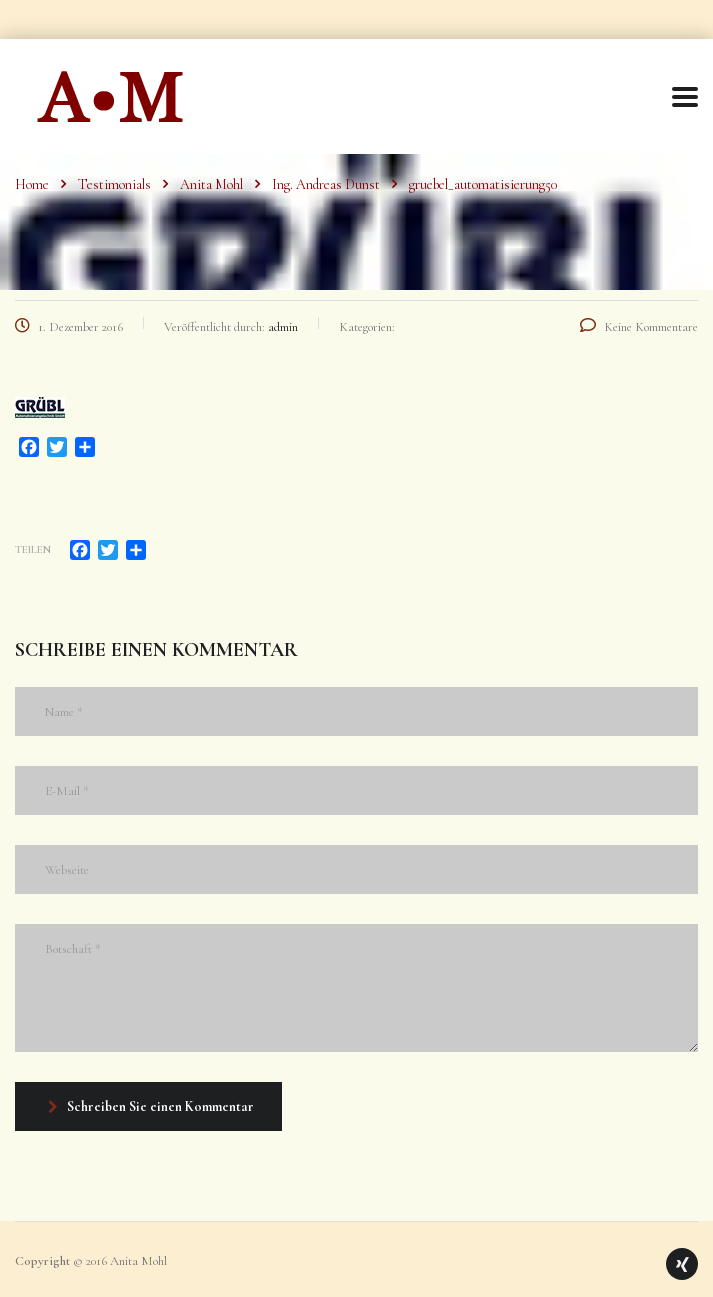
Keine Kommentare (639, 327)
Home (32, 184)
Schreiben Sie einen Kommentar (151, 1106)
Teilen (33, 549)
